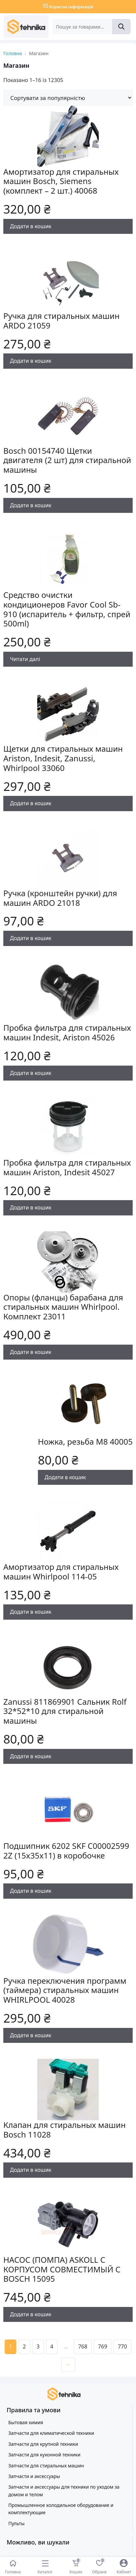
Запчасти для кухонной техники (44, 2454)
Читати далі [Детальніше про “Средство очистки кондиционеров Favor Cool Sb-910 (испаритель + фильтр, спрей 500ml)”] (25, 659)
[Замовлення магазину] (68, 98)
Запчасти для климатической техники (51, 2433)
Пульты (16, 2523)
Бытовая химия (25, 2422)
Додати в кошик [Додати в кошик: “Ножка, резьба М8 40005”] (65, 1477)
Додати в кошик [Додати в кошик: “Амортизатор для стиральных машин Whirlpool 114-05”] (31, 1611)
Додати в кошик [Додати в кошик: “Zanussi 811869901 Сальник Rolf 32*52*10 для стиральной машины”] (31, 1756)
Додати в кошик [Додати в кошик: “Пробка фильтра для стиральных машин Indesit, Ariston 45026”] (31, 1073)
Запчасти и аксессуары (34, 2476)
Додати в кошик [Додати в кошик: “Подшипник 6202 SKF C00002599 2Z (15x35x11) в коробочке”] (31, 1890)
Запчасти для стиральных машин (46, 2465)
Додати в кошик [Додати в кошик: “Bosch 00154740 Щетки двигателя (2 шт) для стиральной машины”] (31, 505)
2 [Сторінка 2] (24, 2346)
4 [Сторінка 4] (51, 2346)
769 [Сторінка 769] (102, 2346)
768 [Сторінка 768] (82, 2346)
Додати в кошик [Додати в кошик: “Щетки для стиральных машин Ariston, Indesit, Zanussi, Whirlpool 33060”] (31, 803)
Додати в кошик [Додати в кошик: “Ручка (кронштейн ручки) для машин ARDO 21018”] (31, 938)
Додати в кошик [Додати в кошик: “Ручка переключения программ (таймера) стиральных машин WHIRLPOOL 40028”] (31, 2035)
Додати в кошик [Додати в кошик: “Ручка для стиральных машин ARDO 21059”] (31, 360)
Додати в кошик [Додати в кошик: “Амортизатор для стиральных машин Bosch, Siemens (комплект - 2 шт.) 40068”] (31, 226)
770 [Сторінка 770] (122, 2346)
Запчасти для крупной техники (43, 2444)
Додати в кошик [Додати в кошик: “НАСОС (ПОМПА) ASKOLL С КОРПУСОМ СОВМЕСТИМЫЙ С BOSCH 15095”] (31, 2314)
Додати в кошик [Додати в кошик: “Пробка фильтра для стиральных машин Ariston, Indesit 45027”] (31, 1207)
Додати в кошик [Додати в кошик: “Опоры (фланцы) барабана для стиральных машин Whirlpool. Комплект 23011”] (31, 1352)
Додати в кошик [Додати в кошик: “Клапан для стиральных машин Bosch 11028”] (31, 2169)
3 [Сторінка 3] (38, 2346)
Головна (12, 53)
